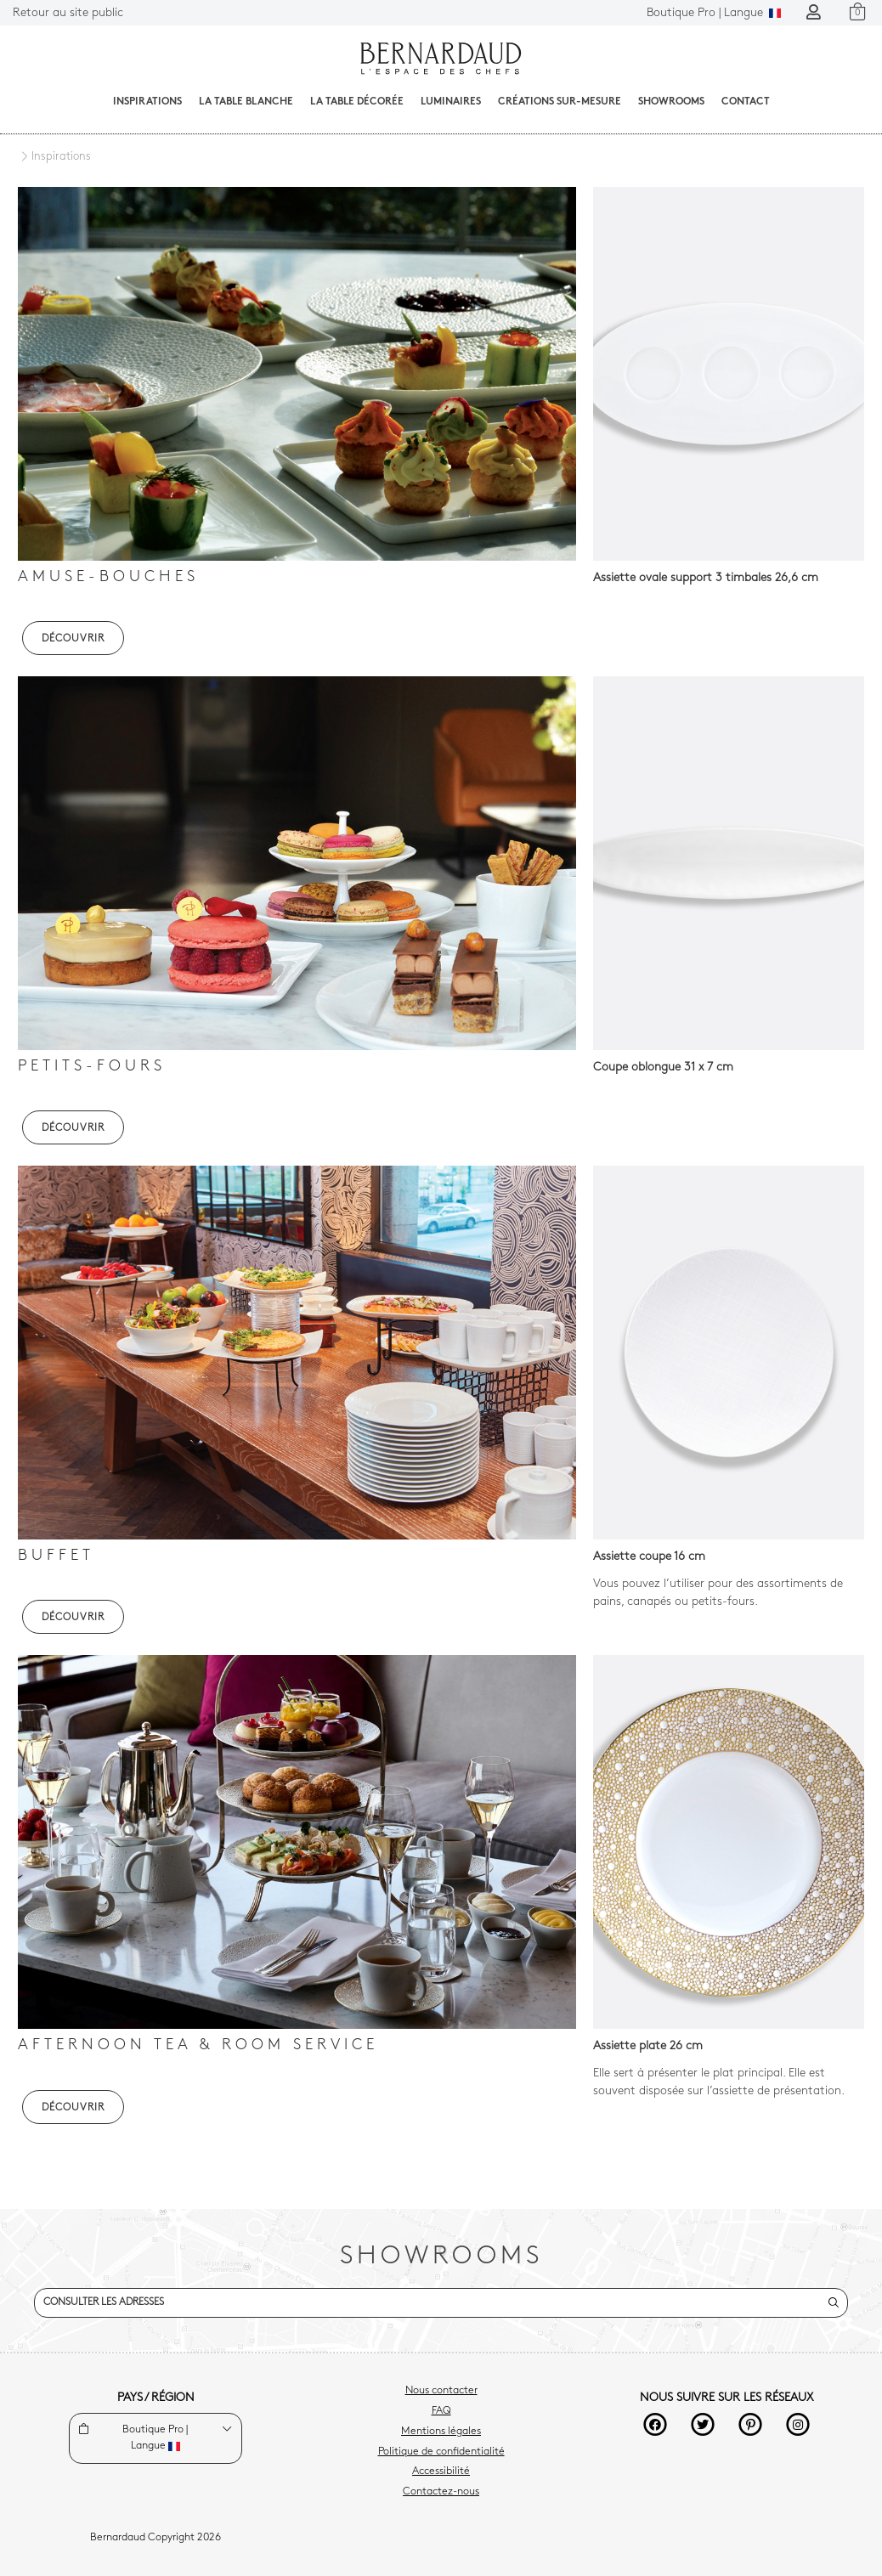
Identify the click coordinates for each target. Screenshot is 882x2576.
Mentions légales (441, 2431)
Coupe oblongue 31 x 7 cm (663, 1067)
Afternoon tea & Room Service (198, 2045)
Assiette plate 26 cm (648, 2046)
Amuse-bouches (108, 577)
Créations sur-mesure (559, 102)
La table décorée (357, 102)
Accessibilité (441, 2471)
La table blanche (246, 102)
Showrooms (671, 102)
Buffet (56, 1556)
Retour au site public (68, 13)
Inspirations (147, 102)
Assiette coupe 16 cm (649, 1557)
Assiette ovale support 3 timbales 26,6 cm (705, 578)
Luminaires (451, 102)
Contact (745, 102)
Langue (714, 13)
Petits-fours (92, 1067)
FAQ (441, 2411)
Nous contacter (441, 2391)
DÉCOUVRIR (73, 639)
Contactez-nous (441, 2492)
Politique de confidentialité (441, 2452)
